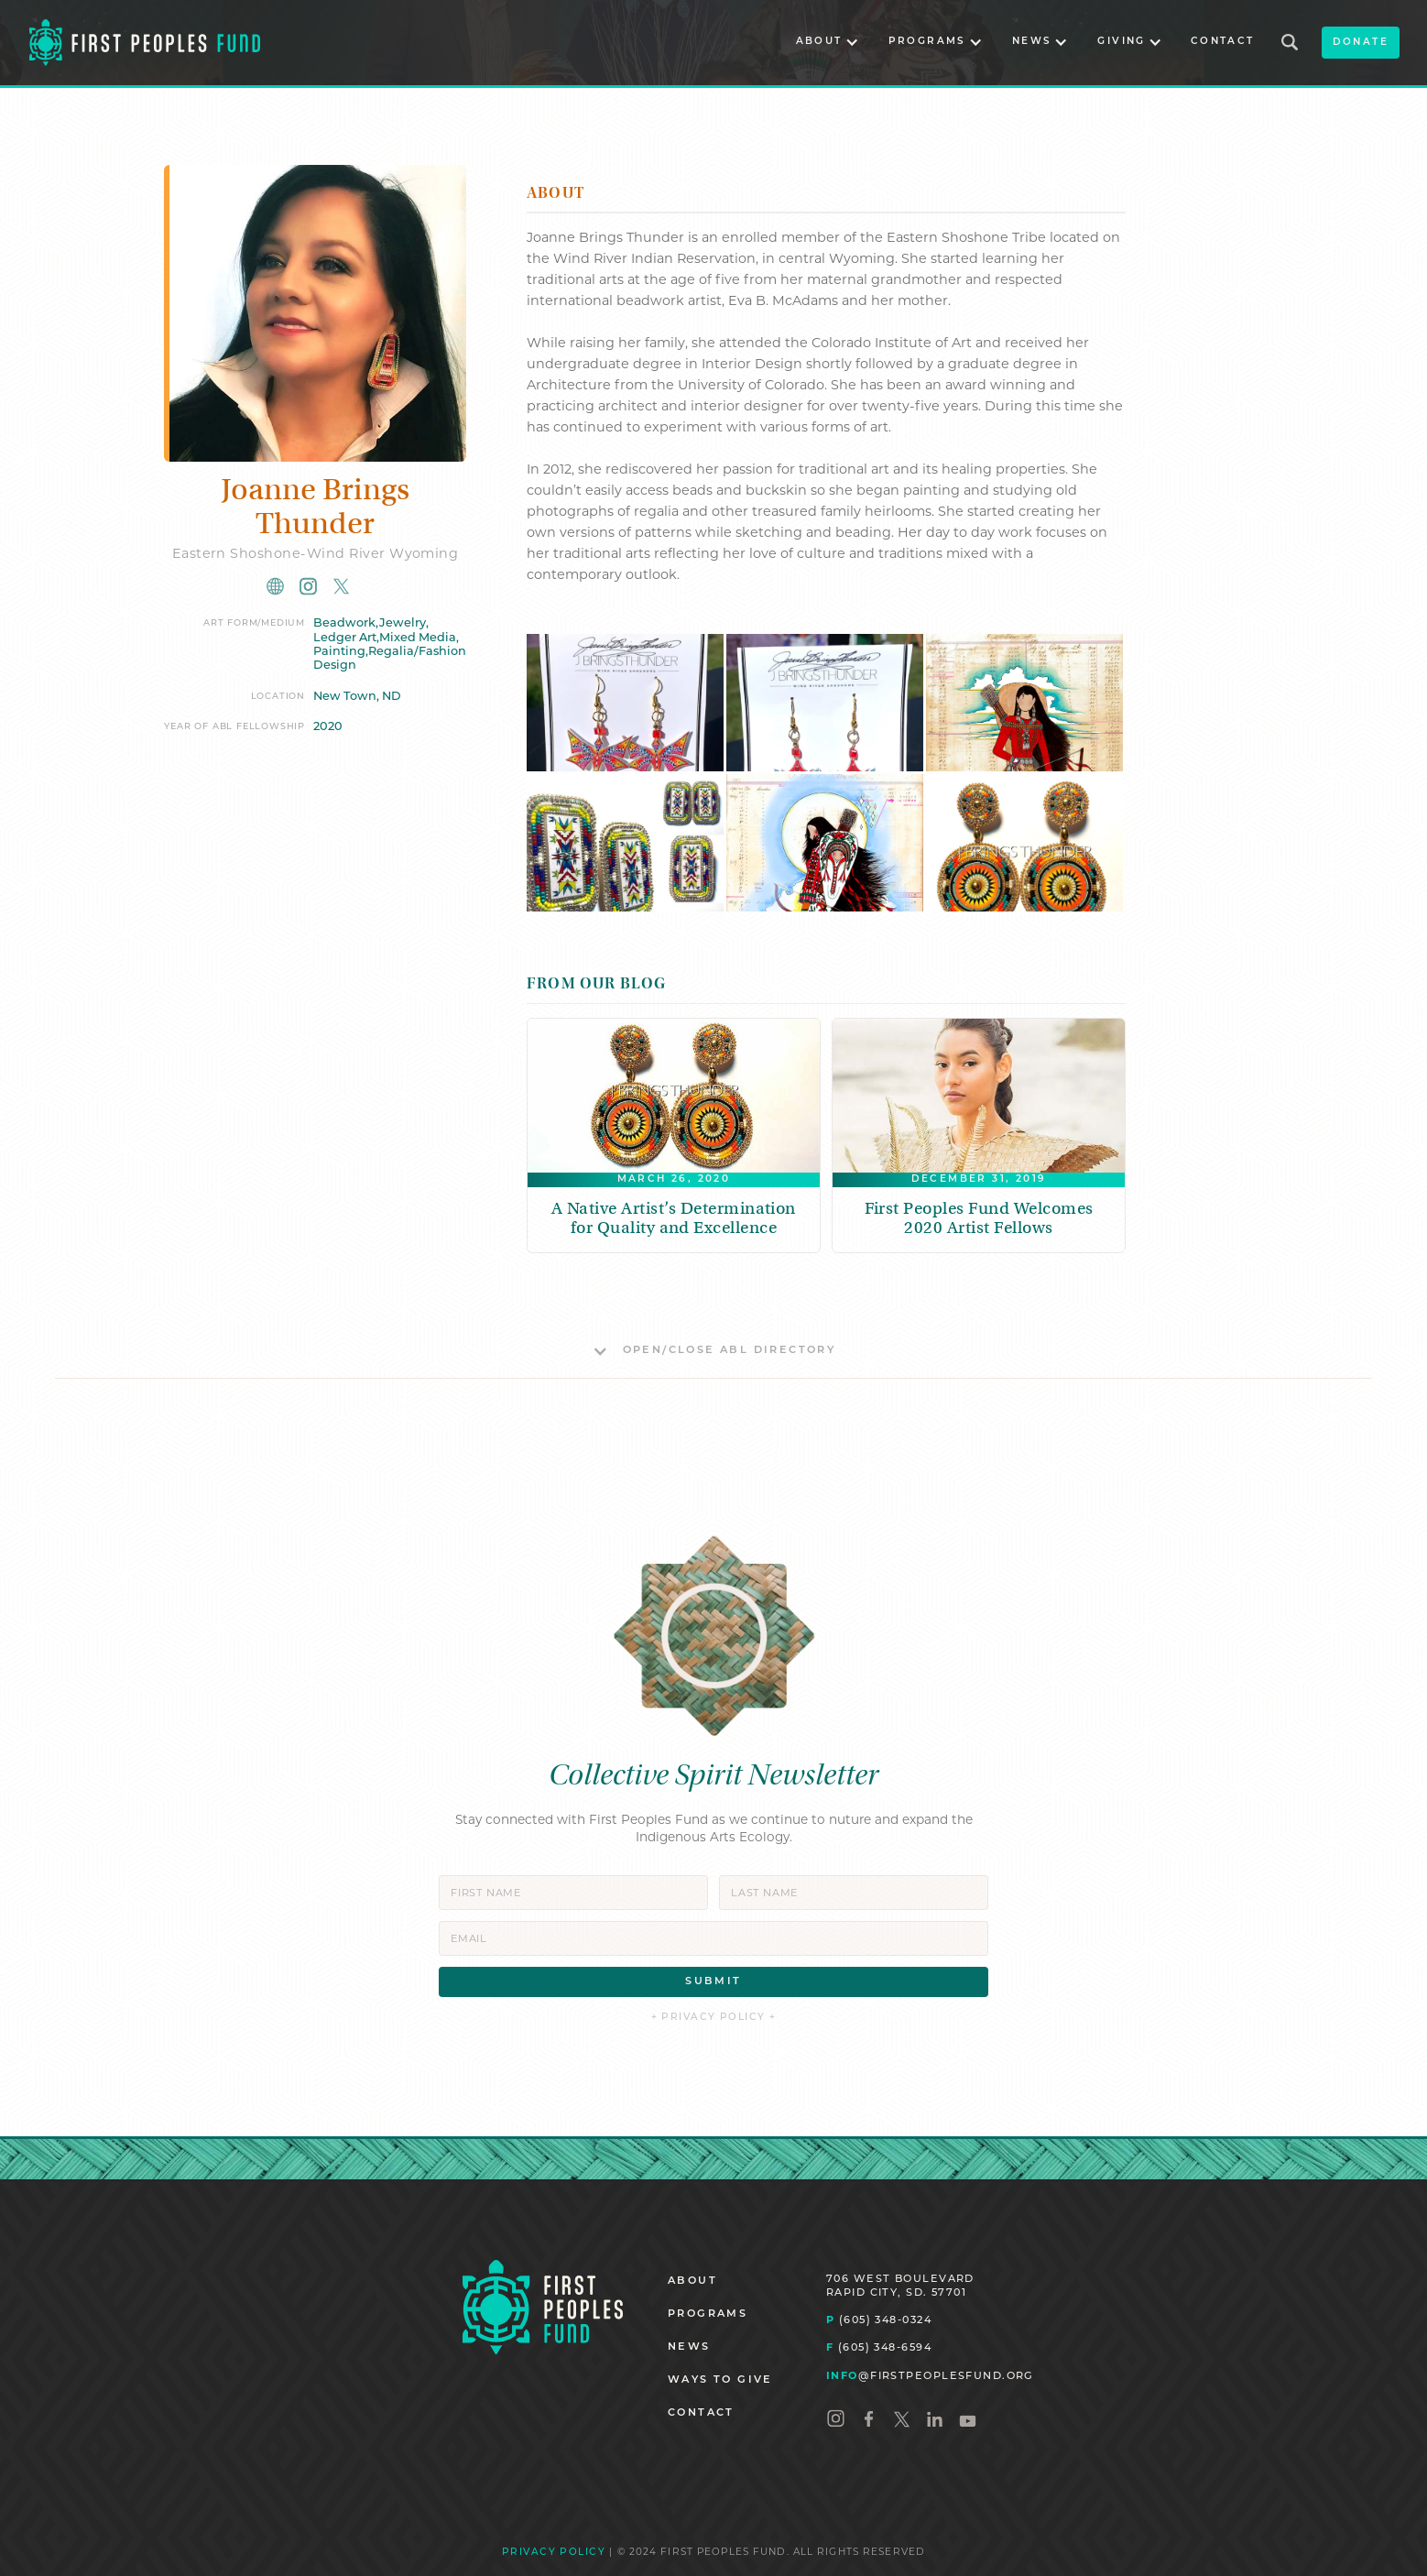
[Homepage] (543, 2307)
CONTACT (1223, 42)
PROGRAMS (707, 2314)
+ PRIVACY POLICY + (714, 2018)
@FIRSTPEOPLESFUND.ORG (930, 2375)
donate (1361, 43)
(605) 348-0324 (878, 2319)
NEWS (689, 2347)
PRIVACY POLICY (553, 2553)
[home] (144, 42)
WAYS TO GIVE (720, 2380)
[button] (827, 42)
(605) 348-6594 (878, 2347)
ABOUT (692, 2281)
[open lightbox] (625, 702)
